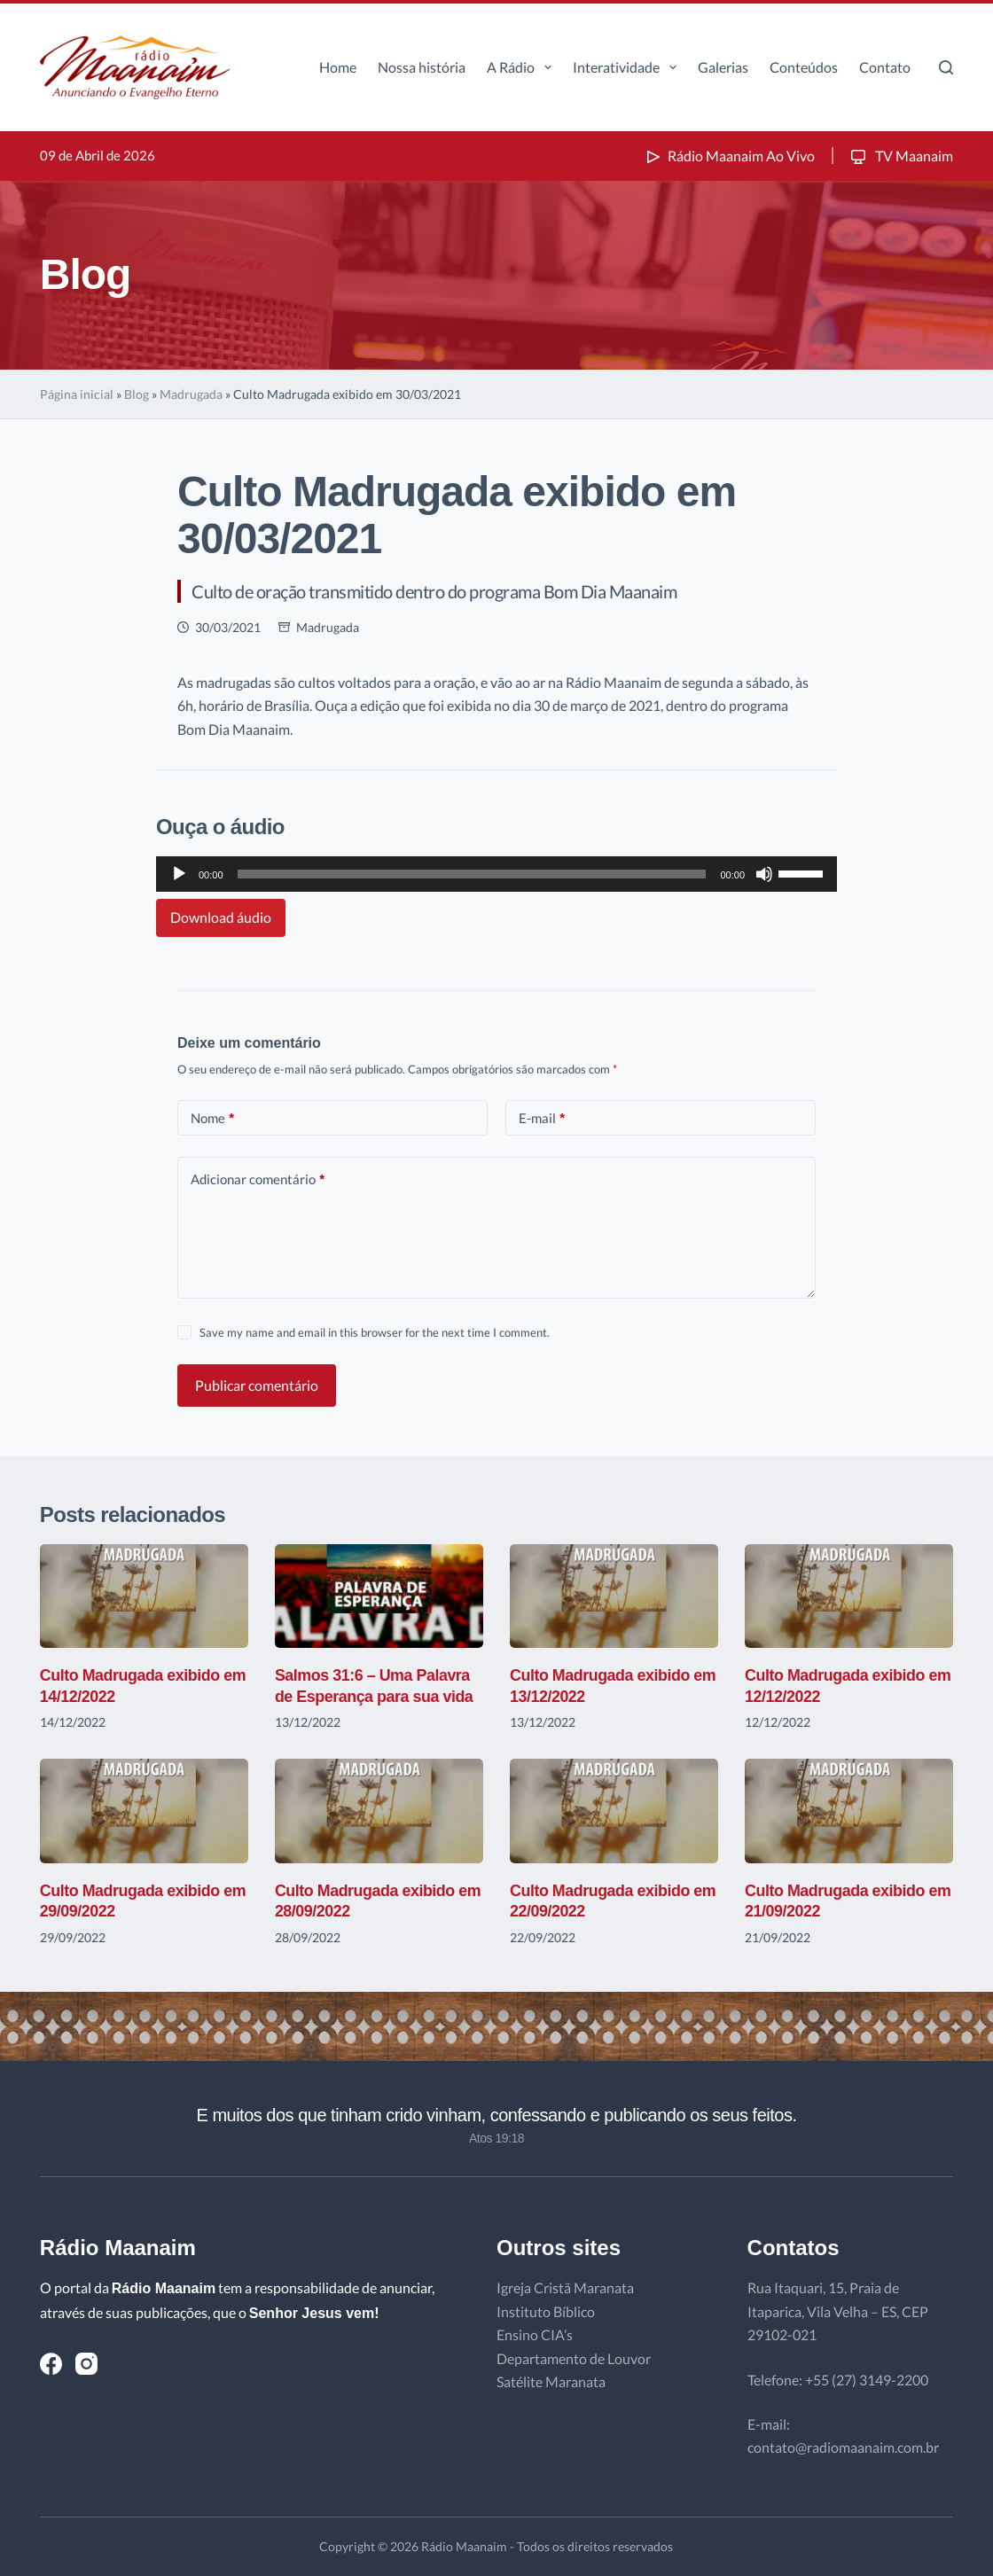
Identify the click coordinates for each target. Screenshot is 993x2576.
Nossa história (421, 67)
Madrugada (191, 394)
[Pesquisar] (946, 67)
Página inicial (76, 394)
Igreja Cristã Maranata (565, 2287)
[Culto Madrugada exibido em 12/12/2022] (849, 1596)
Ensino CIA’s (534, 2334)
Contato (885, 67)
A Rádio (523, 67)
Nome (212, 1118)
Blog (136, 394)
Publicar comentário (256, 1385)
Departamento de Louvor (573, 2358)
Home (337, 67)
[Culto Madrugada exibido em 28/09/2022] (379, 1811)
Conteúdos (804, 67)
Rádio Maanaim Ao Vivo (729, 155)
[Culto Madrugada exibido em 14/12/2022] (144, 1596)
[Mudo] (764, 874)
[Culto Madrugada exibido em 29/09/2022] (144, 1811)
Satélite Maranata (551, 2381)
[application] (496, 874)
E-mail (542, 1118)
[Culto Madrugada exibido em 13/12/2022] (614, 1596)
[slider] (472, 874)
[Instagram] (86, 2364)
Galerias (723, 67)
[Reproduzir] (179, 874)
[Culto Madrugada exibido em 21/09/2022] (849, 1811)
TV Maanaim (900, 155)
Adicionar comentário (257, 1179)
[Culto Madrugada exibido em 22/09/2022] (614, 1811)
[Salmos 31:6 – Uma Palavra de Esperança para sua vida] (379, 1596)
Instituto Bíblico (545, 2311)
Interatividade (628, 67)
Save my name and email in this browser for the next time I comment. (374, 1332)
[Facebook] (51, 2364)
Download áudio (220, 917)
